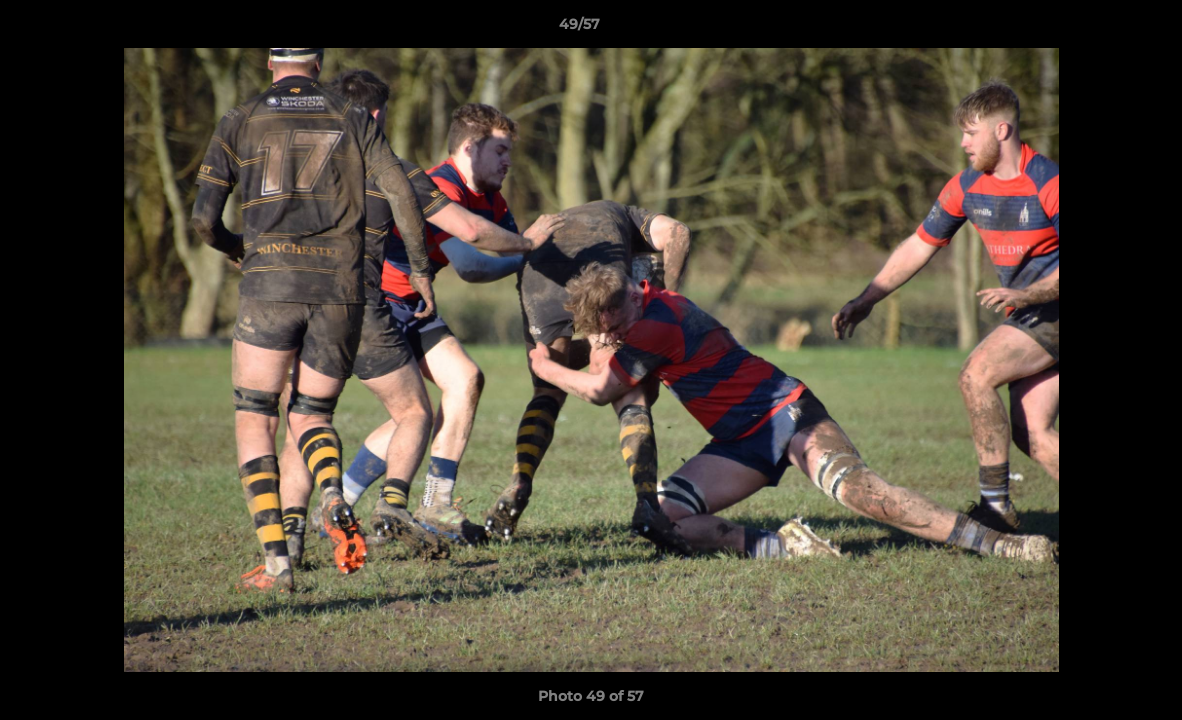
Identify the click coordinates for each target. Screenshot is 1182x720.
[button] (1098, 29)
